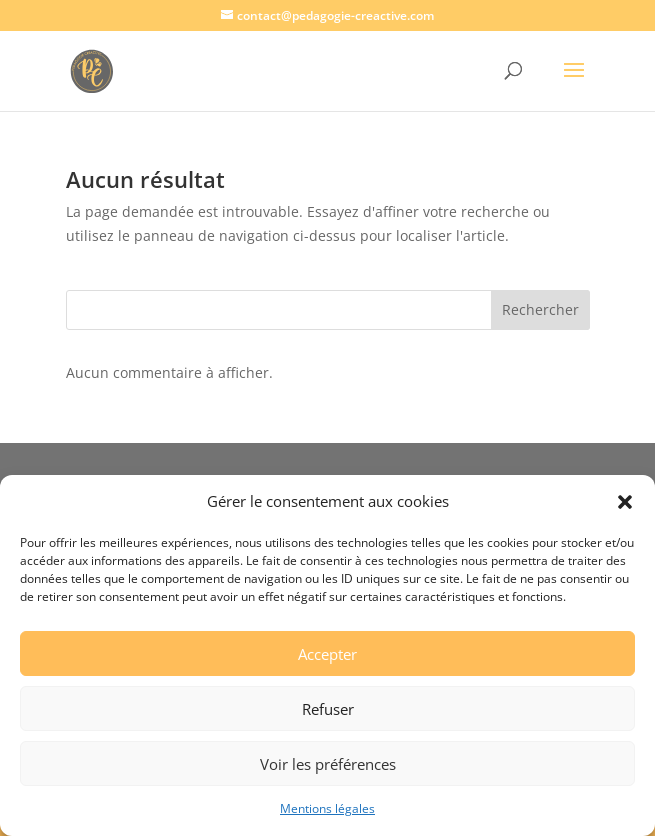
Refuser (328, 709)
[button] (625, 502)
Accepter (327, 654)
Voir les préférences (328, 764)
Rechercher (540, 309)
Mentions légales (327, 808)
